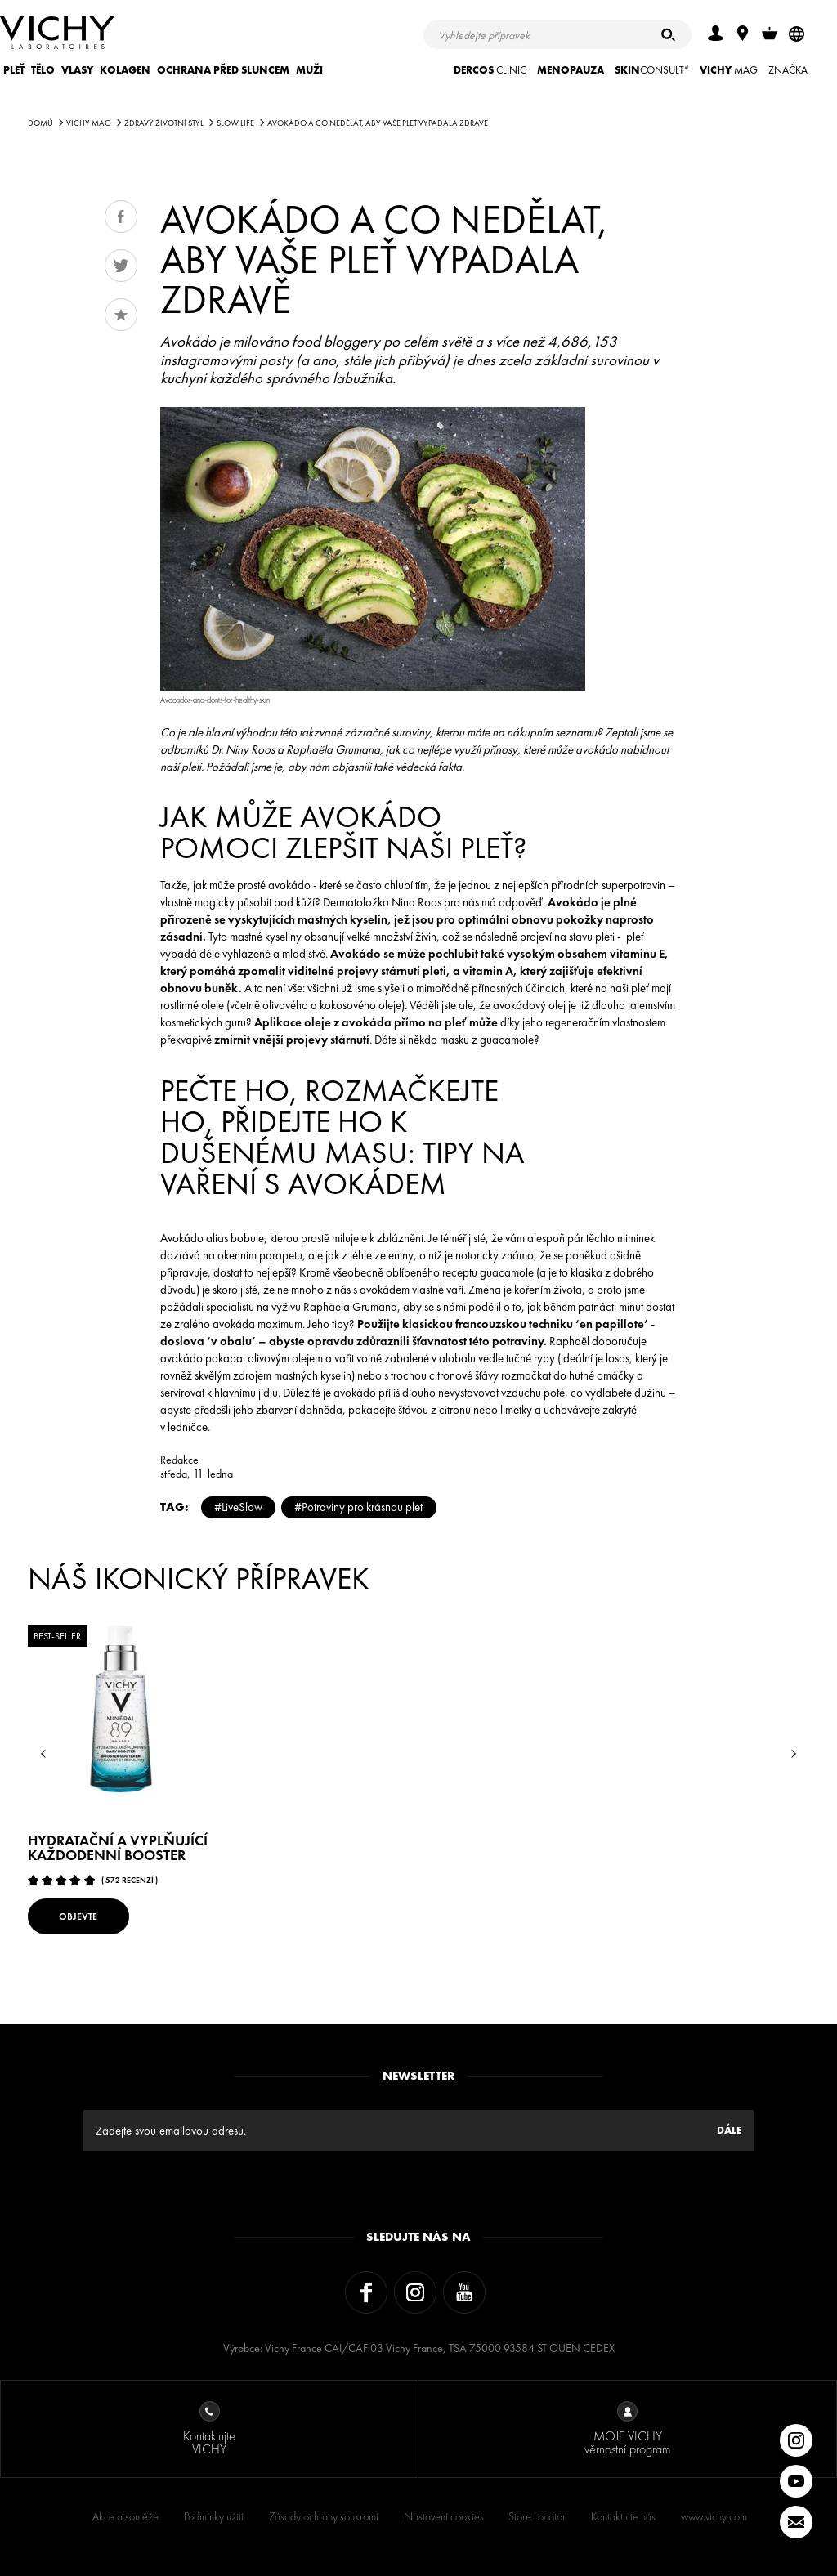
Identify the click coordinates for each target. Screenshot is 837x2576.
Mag (729, 70)
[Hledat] (668, 34)
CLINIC (490, 70)
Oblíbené (121, 314)
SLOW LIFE (235, 123)
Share (121, 216)
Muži (309, 70)
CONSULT (652, 70)
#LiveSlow (238, 1506)
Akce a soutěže (125, 2516)
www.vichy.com (714, 2516)
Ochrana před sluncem (223, 70)
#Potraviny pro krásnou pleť (358, 1506)
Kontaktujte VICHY (209, 2429)
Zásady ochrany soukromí (323, 2516)
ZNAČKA (788, 70)
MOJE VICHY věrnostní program (627, 2429)
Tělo (43, 70)
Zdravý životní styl (164, 123)
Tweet (121, 265)
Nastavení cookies (444, 2516)
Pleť (14, 70)
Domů (40, 123)
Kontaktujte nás (623, 2516)
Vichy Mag (88, 123)
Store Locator (537, 2516)
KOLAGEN (125, 70)
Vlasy (77, 70)
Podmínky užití (214, 2516)
